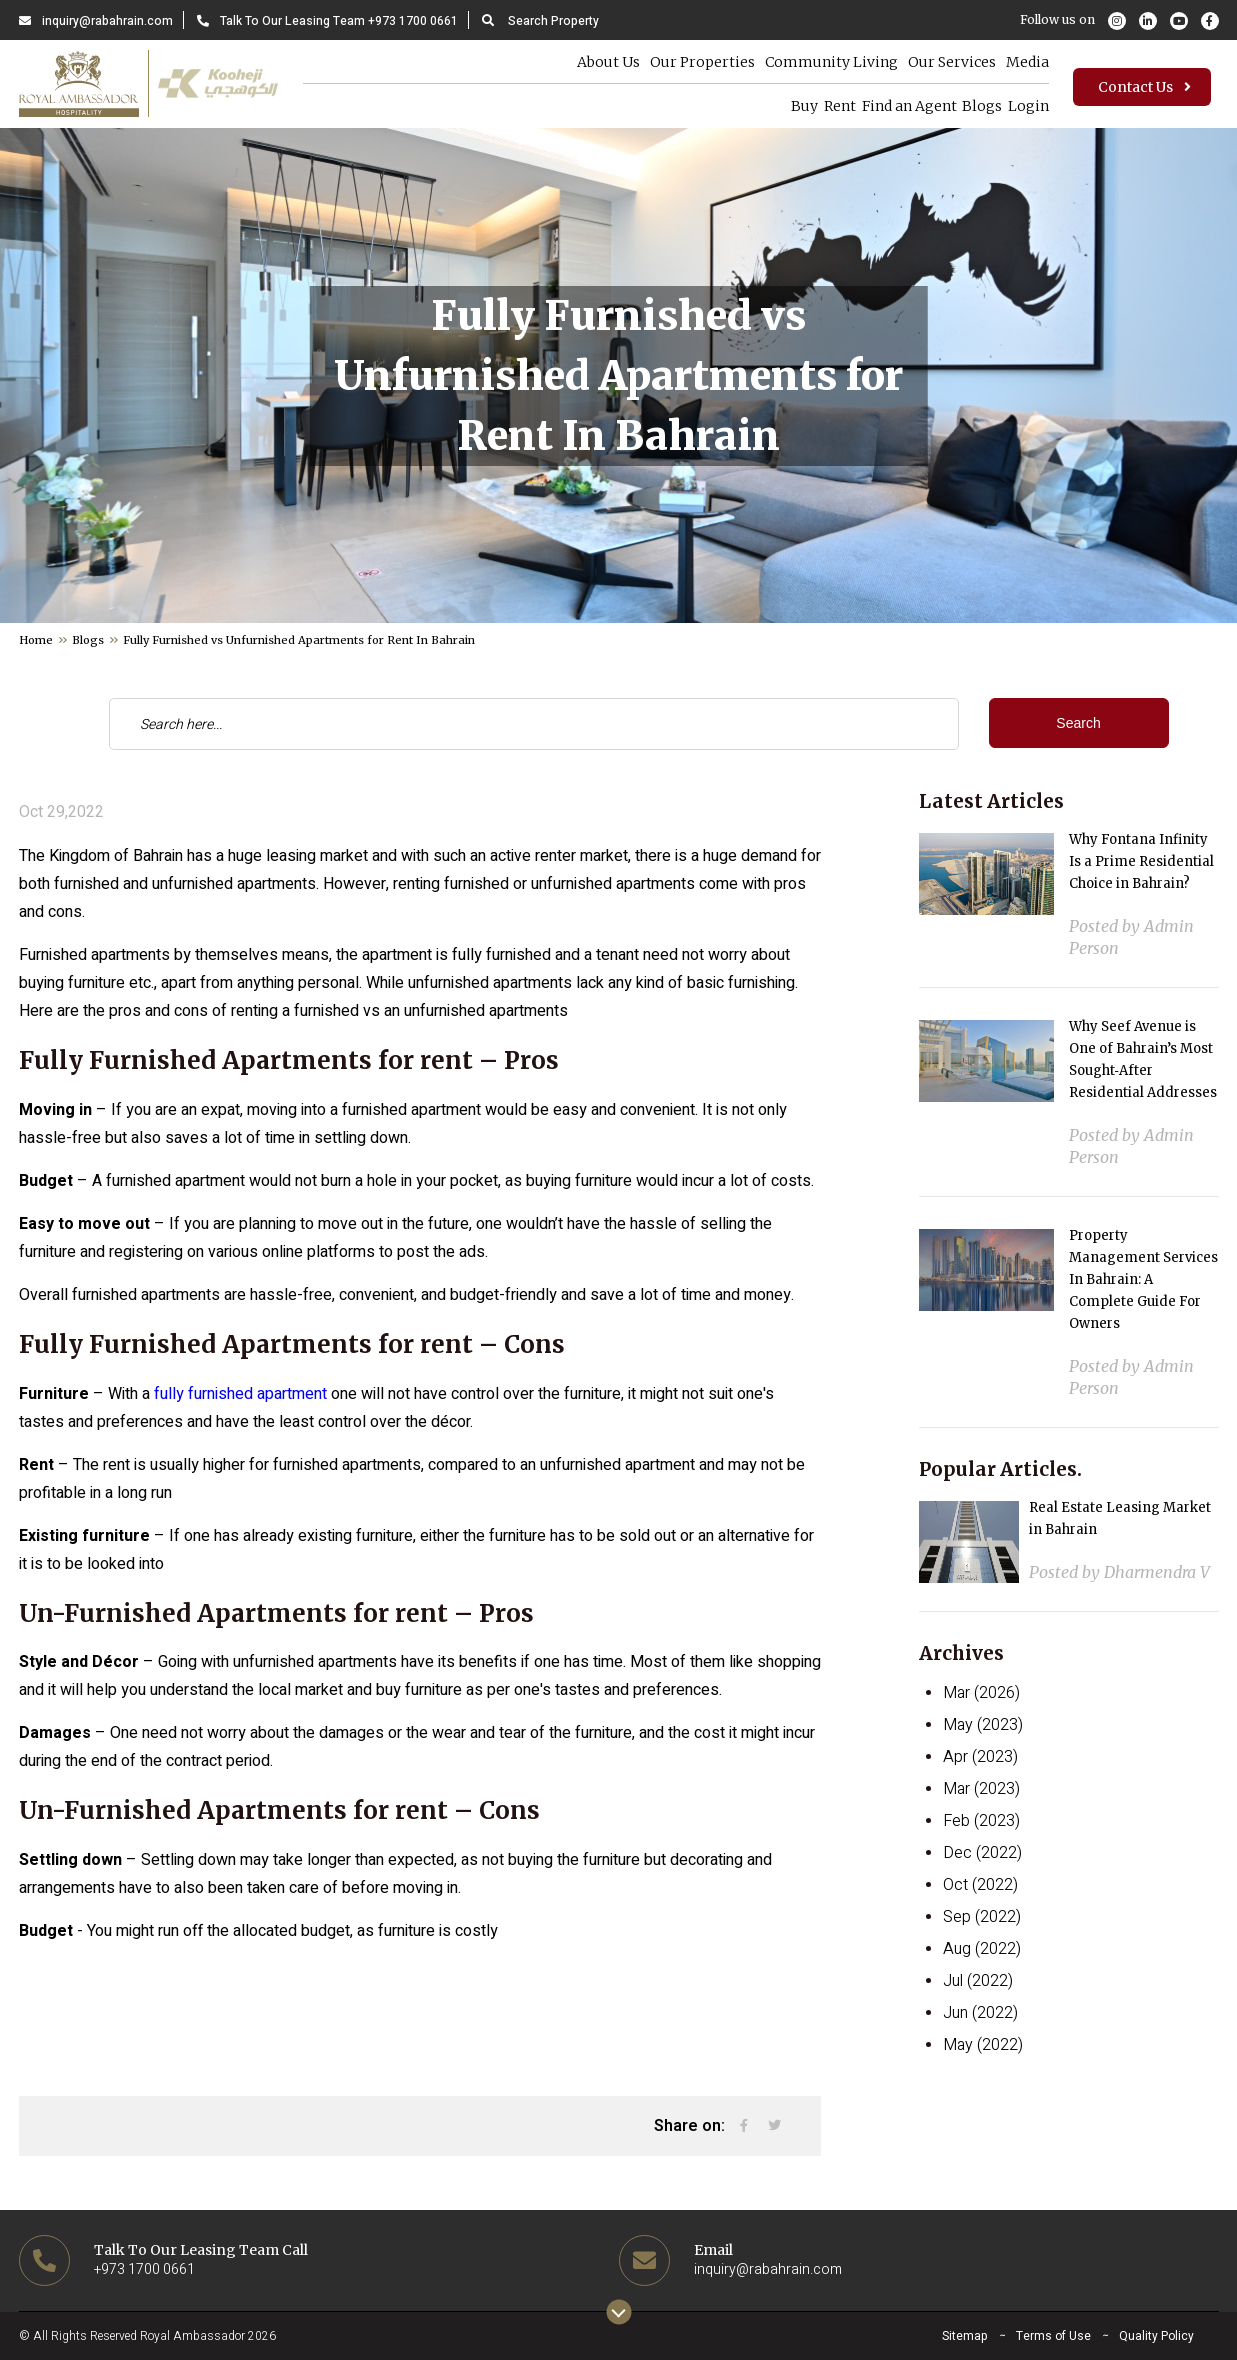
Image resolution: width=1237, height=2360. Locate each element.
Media (1017, 62)
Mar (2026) (981, 1693)
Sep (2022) (982, 1917)
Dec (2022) (982, 1853)
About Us (598, 62)
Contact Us (1146, 89)
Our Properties (692, 62)
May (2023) (983, 1725)
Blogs (968, 106)
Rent (817, 106)
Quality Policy (1156, 2336)
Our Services (942, 62)
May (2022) (983, 2045)
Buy (777, 106)
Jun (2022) (980, 2013)
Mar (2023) (981, 1789)
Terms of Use (1053, 2336)
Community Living (821, 62)
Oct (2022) (980, 1885)
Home (36, 640)
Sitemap (965, 2336)
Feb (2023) (981, 1821)
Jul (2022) (978, 1981)
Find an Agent (890, 106)
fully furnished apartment (240, 1394)
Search (1078, 723)
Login (1018, 106)
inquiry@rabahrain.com (96, 21)
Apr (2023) (980, 1757)
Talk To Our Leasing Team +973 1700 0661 (327, 21)
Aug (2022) (982, 1949)
